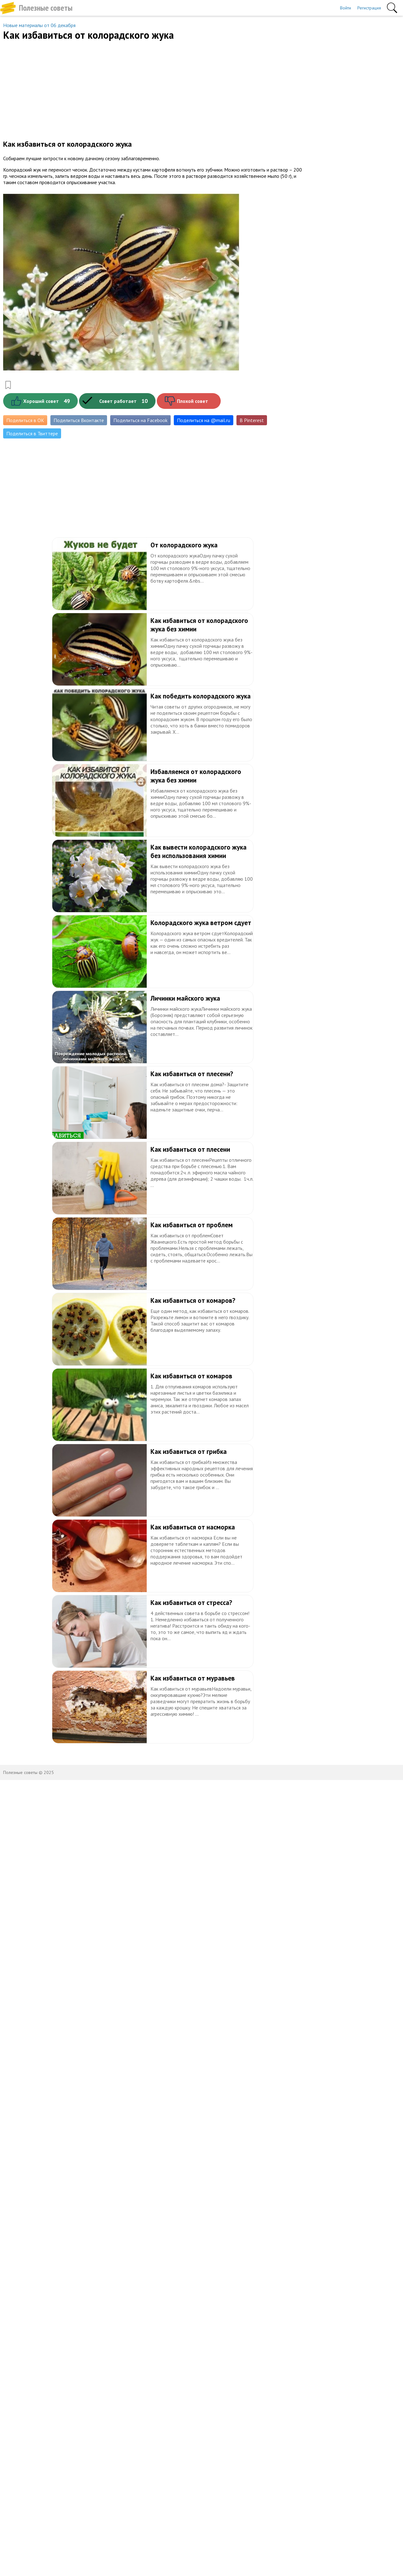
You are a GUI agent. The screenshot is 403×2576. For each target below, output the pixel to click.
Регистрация (369, 8)
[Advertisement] (152, 89)
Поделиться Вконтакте (79, 420)
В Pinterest (252, 420)
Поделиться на (203, 420)
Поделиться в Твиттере (32, 433)
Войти (345, 8)
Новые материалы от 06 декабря (39, 25)
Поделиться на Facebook (140, 420)
